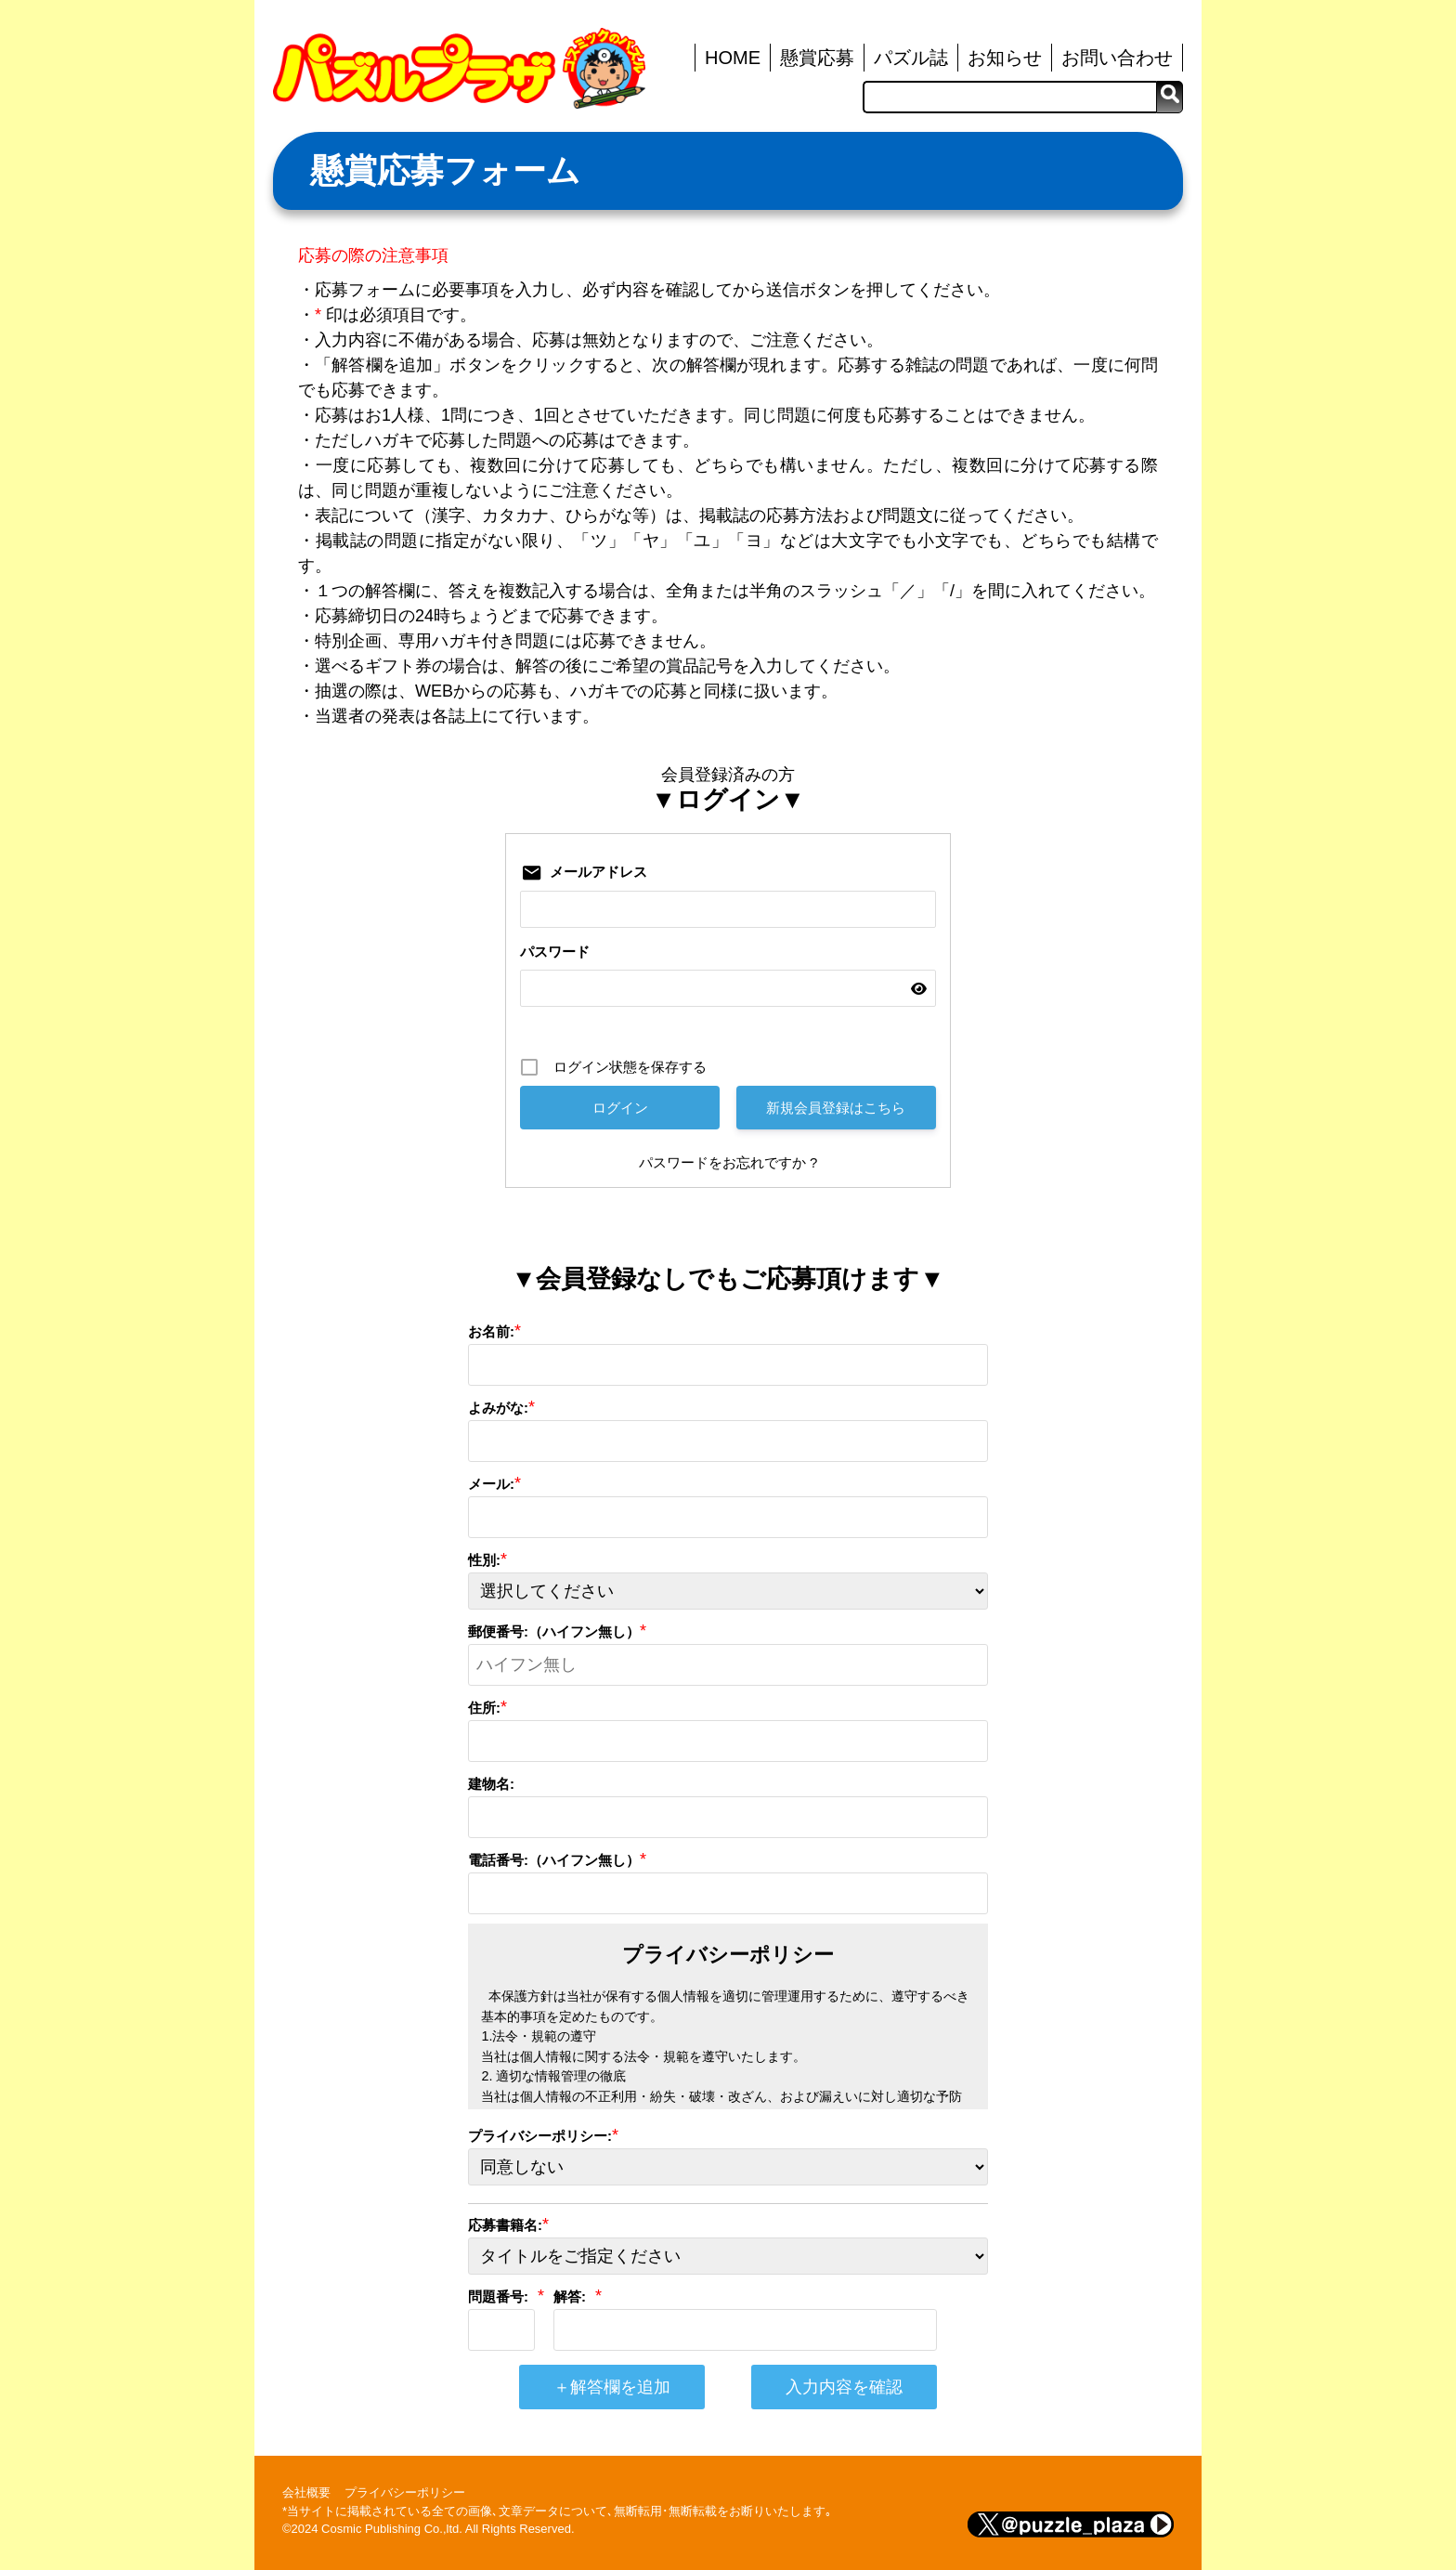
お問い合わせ (1117, 57)
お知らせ (1005, 57)
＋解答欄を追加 (611, 2387)
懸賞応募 (817, 57)
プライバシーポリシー (404, 2492)
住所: (484, 1708)
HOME (732, 57)
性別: (484, 1560)
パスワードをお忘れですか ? (728, 1162)
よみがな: (498, 1407)
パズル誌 (911, 57)
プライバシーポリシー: (540, 2136)
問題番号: (498, 2296)
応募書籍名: (505, 2225)
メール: (491, 1484)
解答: (569, 2296)
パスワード (555, 951)
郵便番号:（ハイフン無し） (554, 1631)
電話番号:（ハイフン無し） (554, 1860)
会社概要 (306, 2492)
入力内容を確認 (844, 2387)
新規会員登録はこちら (835, 1107)
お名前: (491, 1331)
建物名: (491, 1784)
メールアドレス (598, 872)
